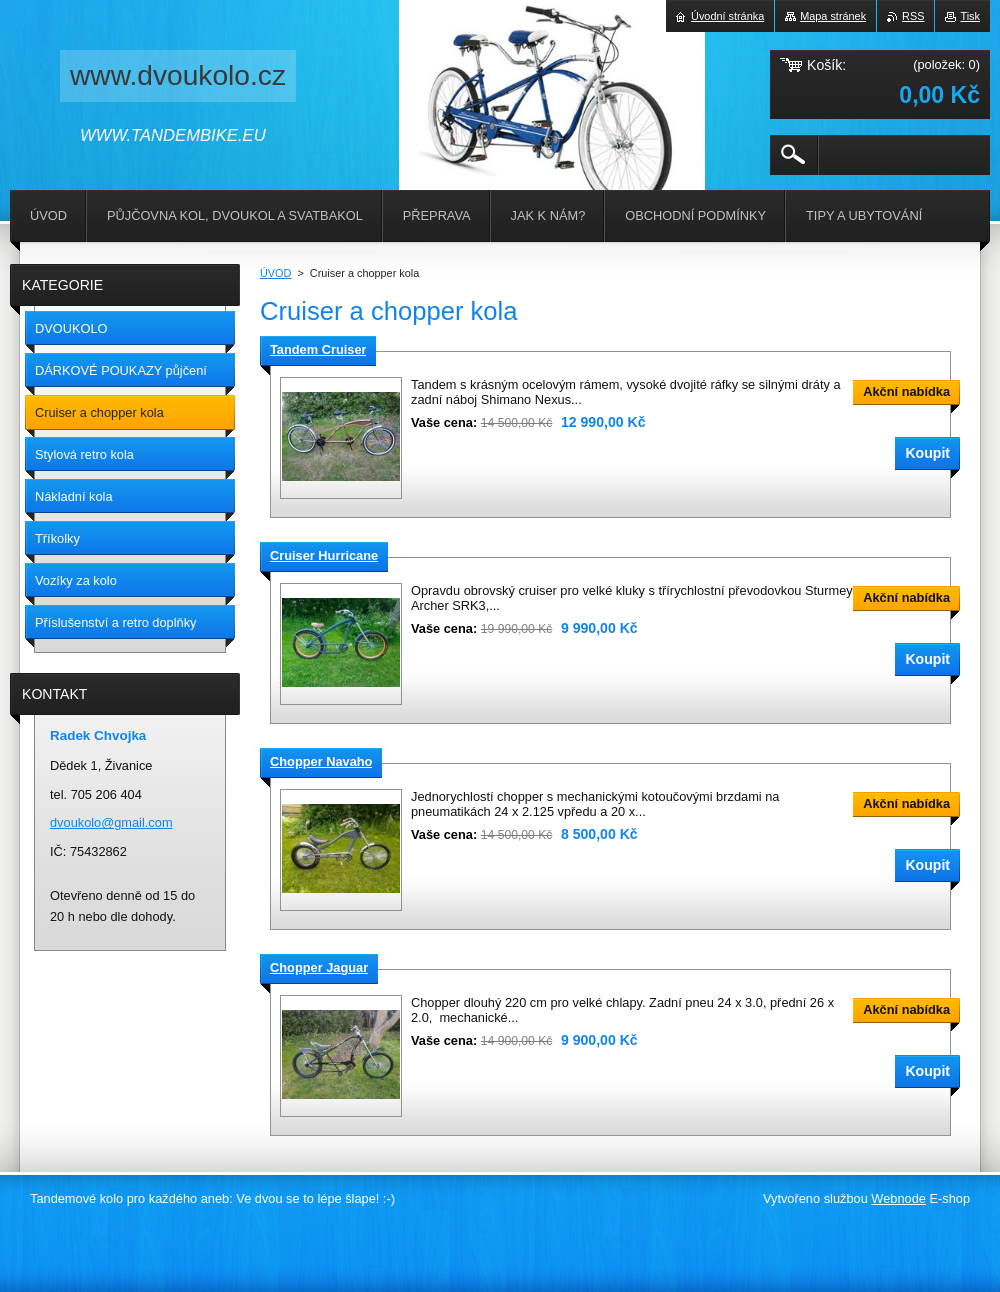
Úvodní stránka (727, 16)
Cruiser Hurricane (324, 555)
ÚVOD (275, 273)
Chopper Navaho (321, 761)
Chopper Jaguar (319, 967)
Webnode (898, 1198)
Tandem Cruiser (318, 349)
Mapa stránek (833, 16)
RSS (913, 16)
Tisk (970, 16)
